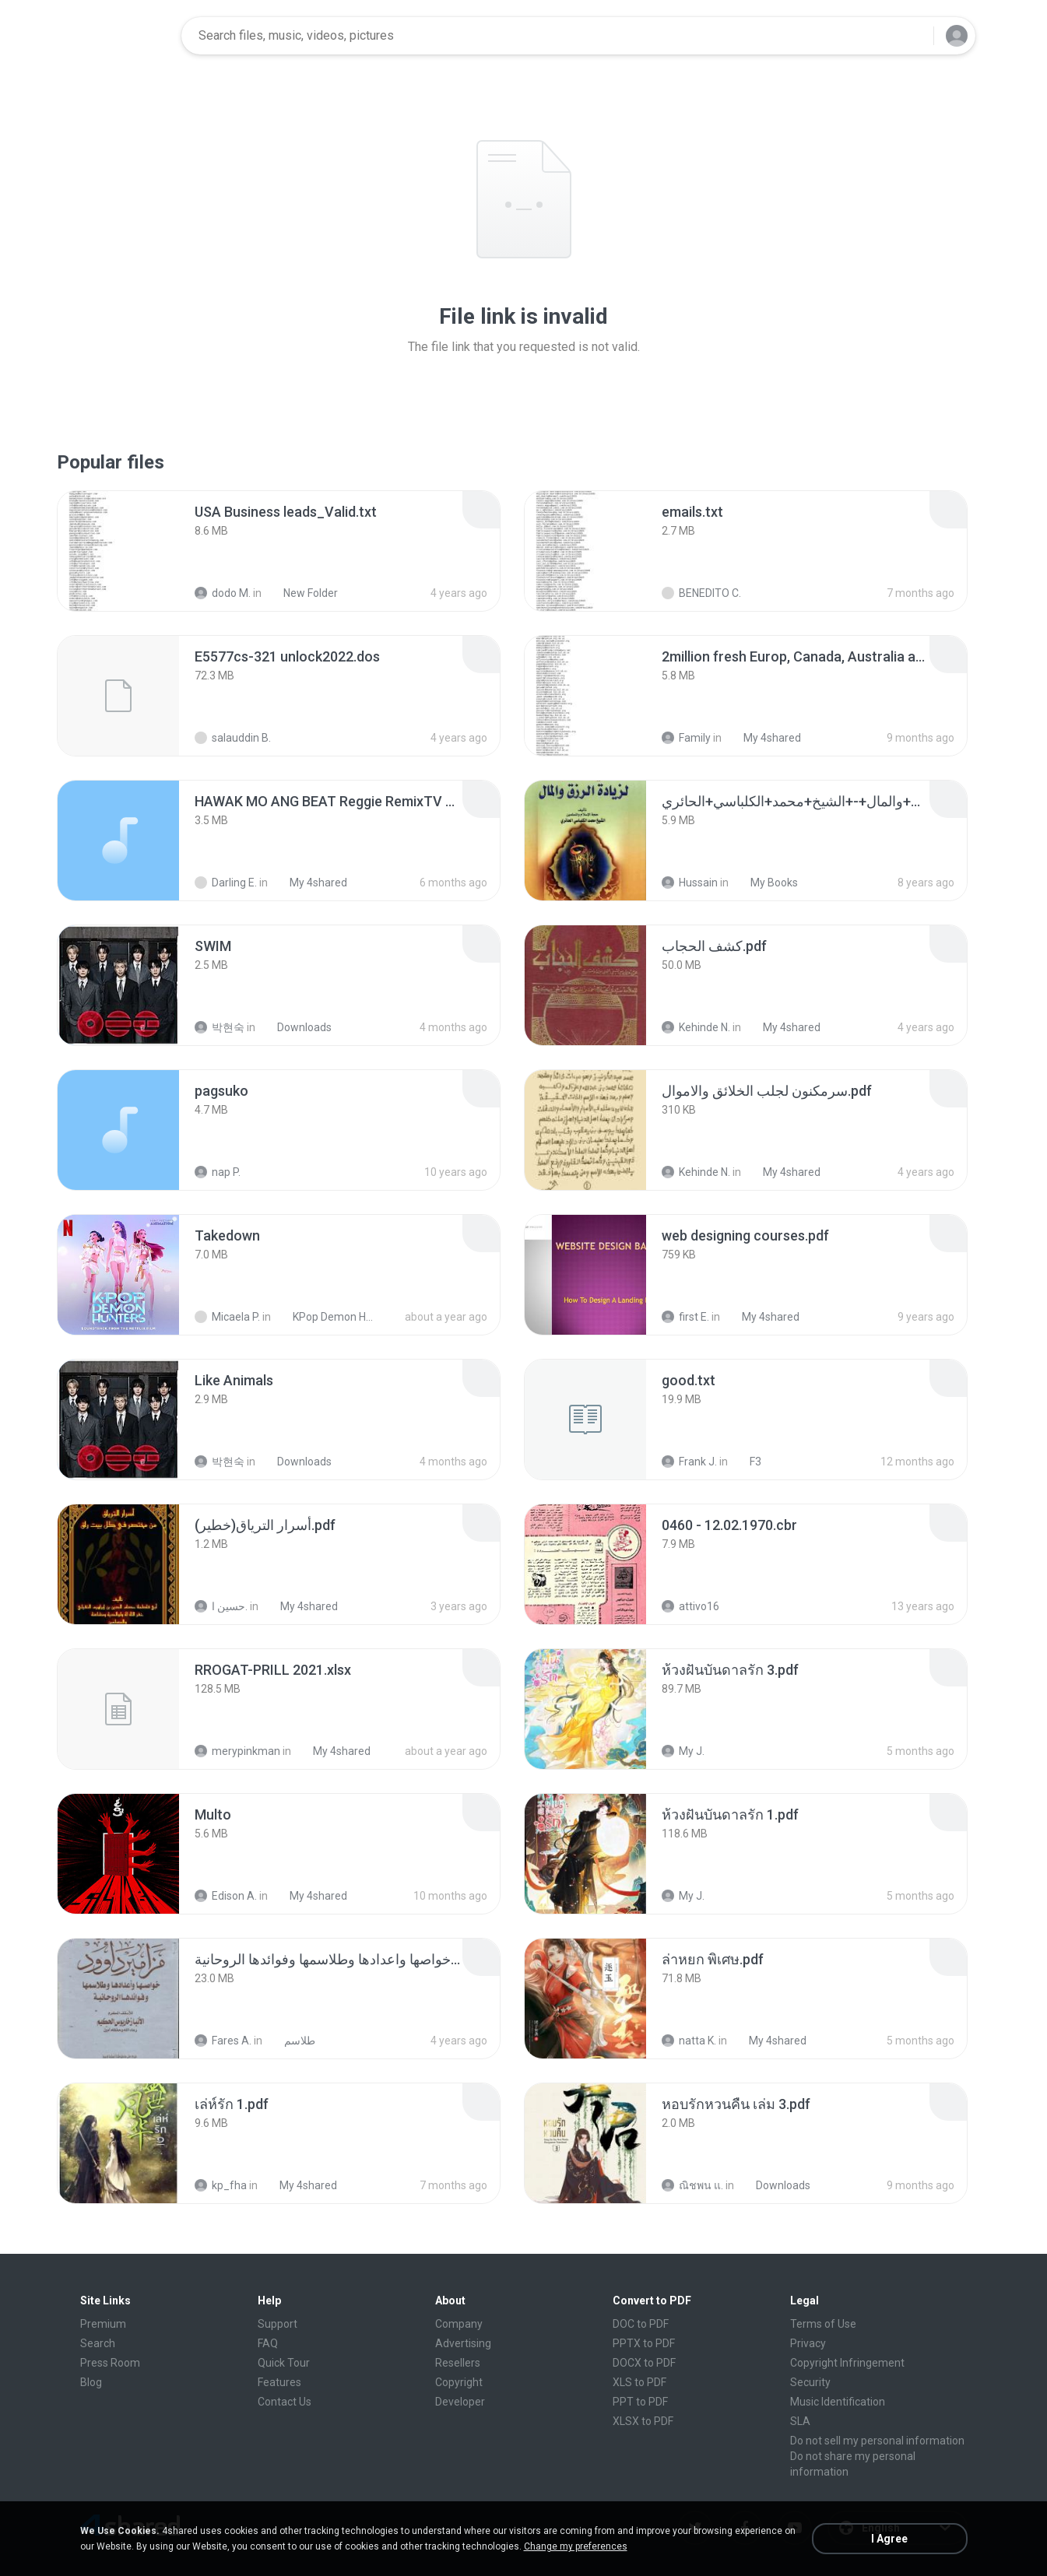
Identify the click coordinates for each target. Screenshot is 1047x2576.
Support (277, 2324)
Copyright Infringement (847, 2363)
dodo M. (223, 593)
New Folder (302, 593)
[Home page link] (120, 36)
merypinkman (237, 1751)
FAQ (268, 2343)
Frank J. (689, 1461)
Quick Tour (284, 2363)
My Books (765, 882)
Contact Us (284, 2401)
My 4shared (763, 738)
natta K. (689, 2040)
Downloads (296, 1027)
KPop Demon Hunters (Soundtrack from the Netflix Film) (327, 1317)
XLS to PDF (639, 2382)
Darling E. (226, 882)
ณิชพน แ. (692, 2185)
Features (279, 2382)
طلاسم (291, 2040)
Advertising (463, 2343)
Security (810, 2382)
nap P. (218, 1172)
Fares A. (223, 2040)
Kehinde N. (696, 1027)
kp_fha (221, 2185)
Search (97, 2343)
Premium (103, 2324)
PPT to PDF (640, 2401)
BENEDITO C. (701, 593)
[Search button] (912, 35)
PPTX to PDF (644, 2343)
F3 (747, 1461)
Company (459, 2324)
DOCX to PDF (644, 2363)
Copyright (459, 2382)
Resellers (457, 2363)
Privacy (808, 2343)
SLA (800, 2421)
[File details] (118, 551)
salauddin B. (233, 738)
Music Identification (837, 2401)
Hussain (690, 882)
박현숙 (219, 1027)
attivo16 (690, 1606)
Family (686, 738)
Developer (460, 2401)
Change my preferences (575, 2546)
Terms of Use (823, 2324)
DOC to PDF (641, 2324)
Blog (91, 2382)
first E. (685, 1317)
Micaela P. (227, 1317)
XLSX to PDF (643, 2421)
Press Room (110, 2363)
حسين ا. (221, 1606)
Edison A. (226, 1896)
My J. (683, 1751)
